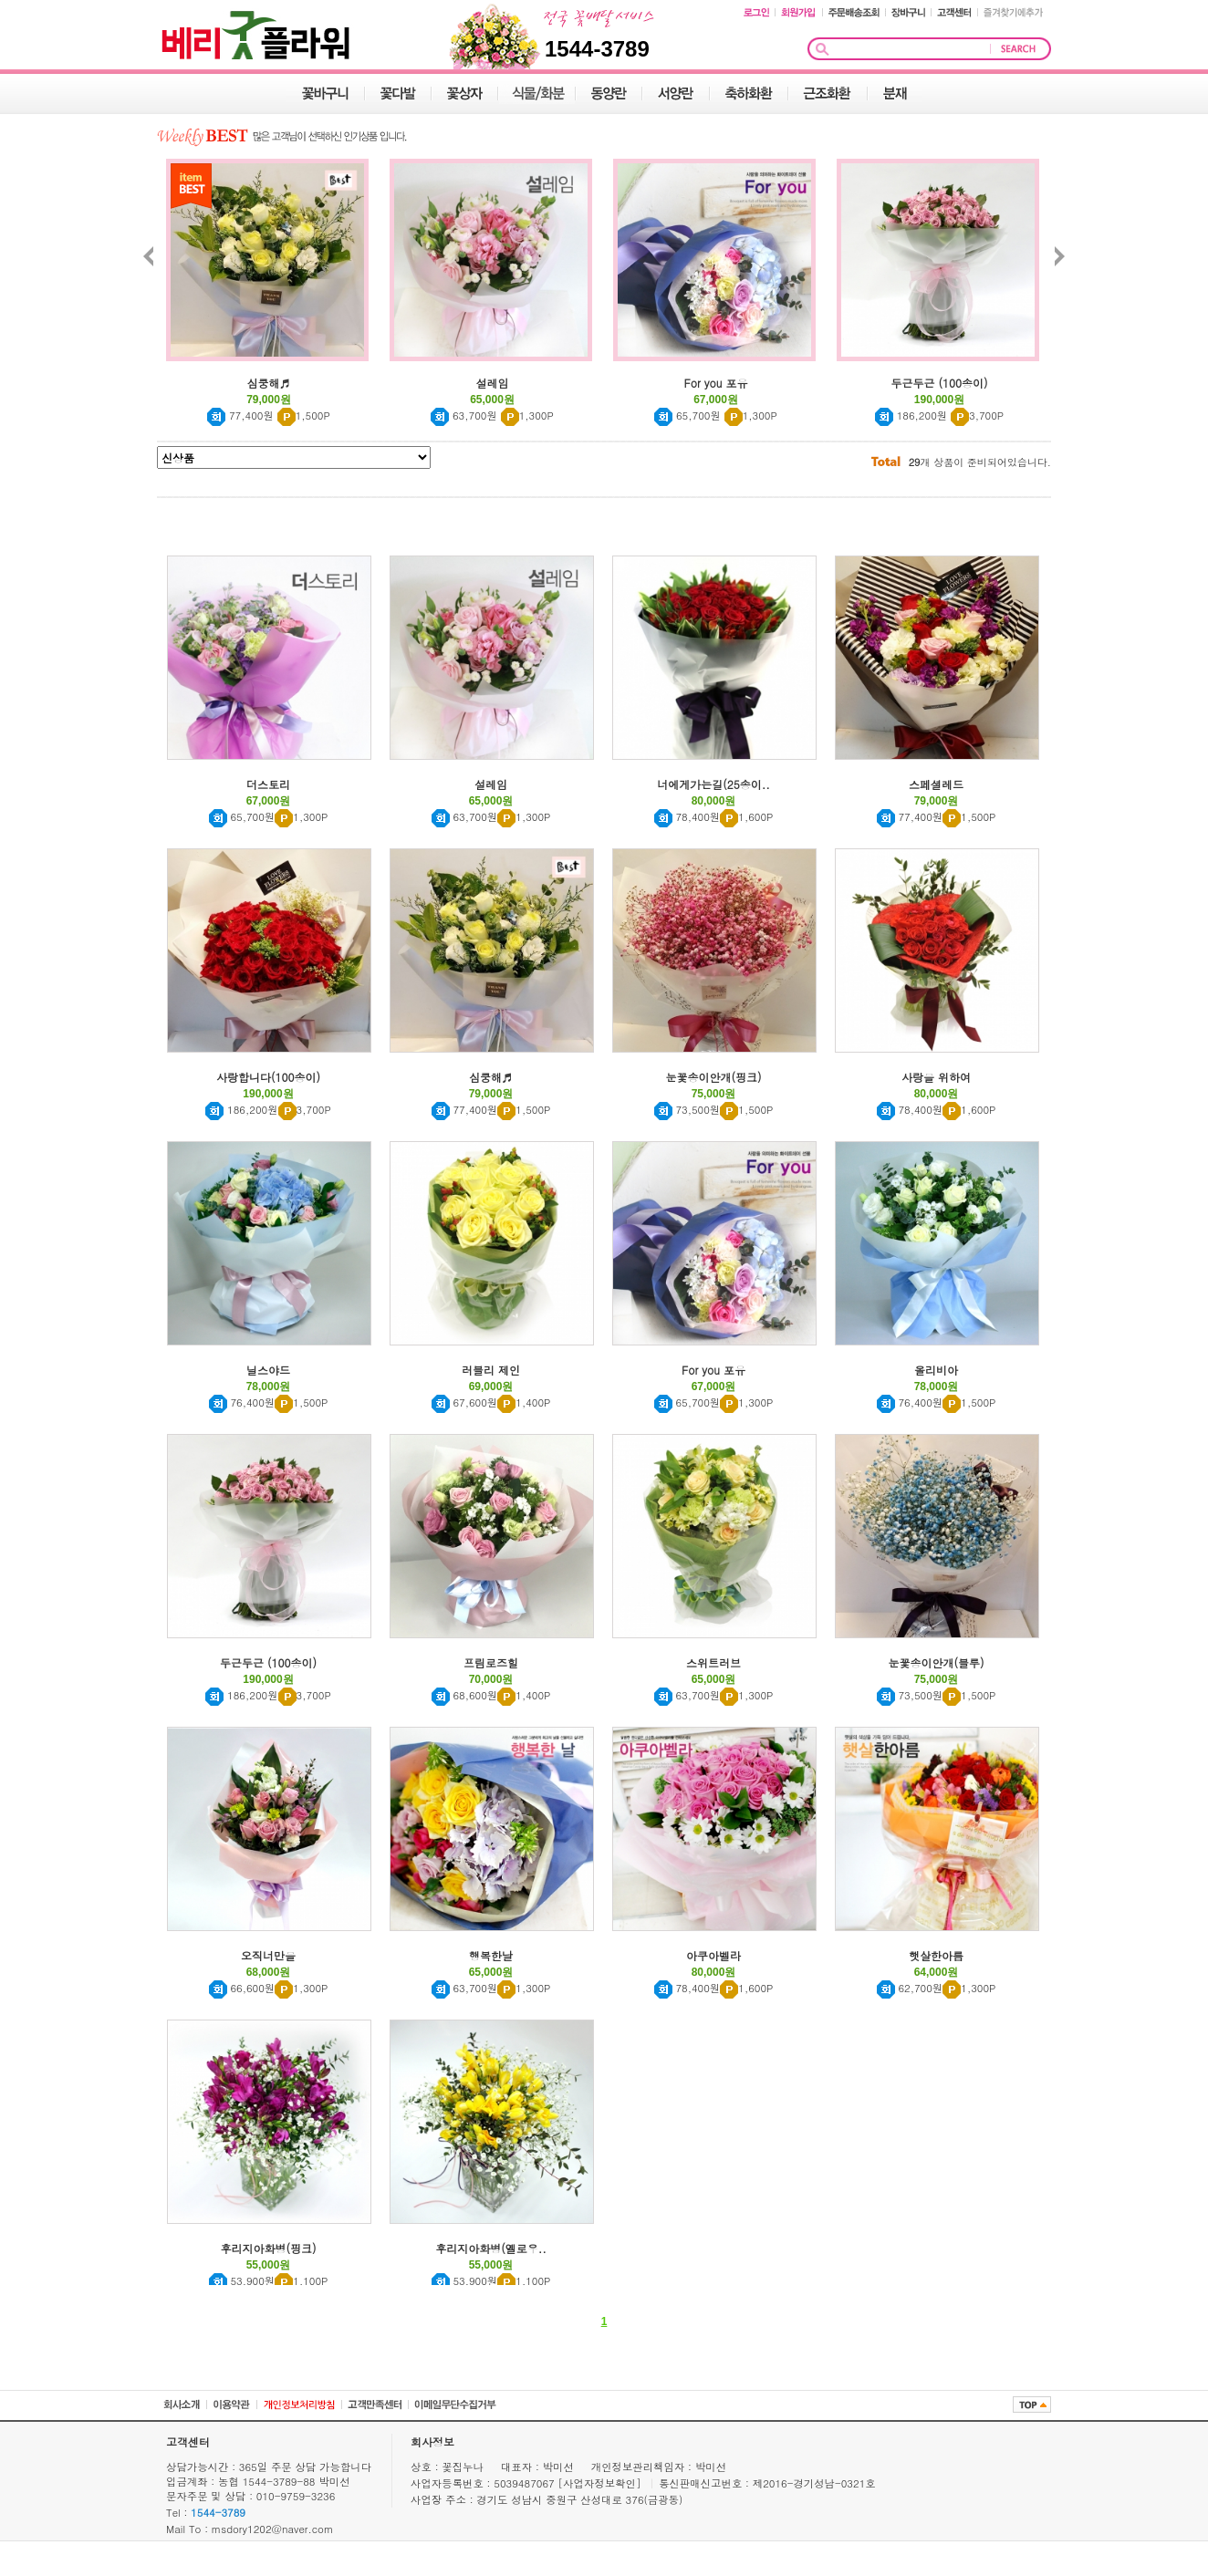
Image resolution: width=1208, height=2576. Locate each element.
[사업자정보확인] (601, 2483)
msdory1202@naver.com (273, 2528)
